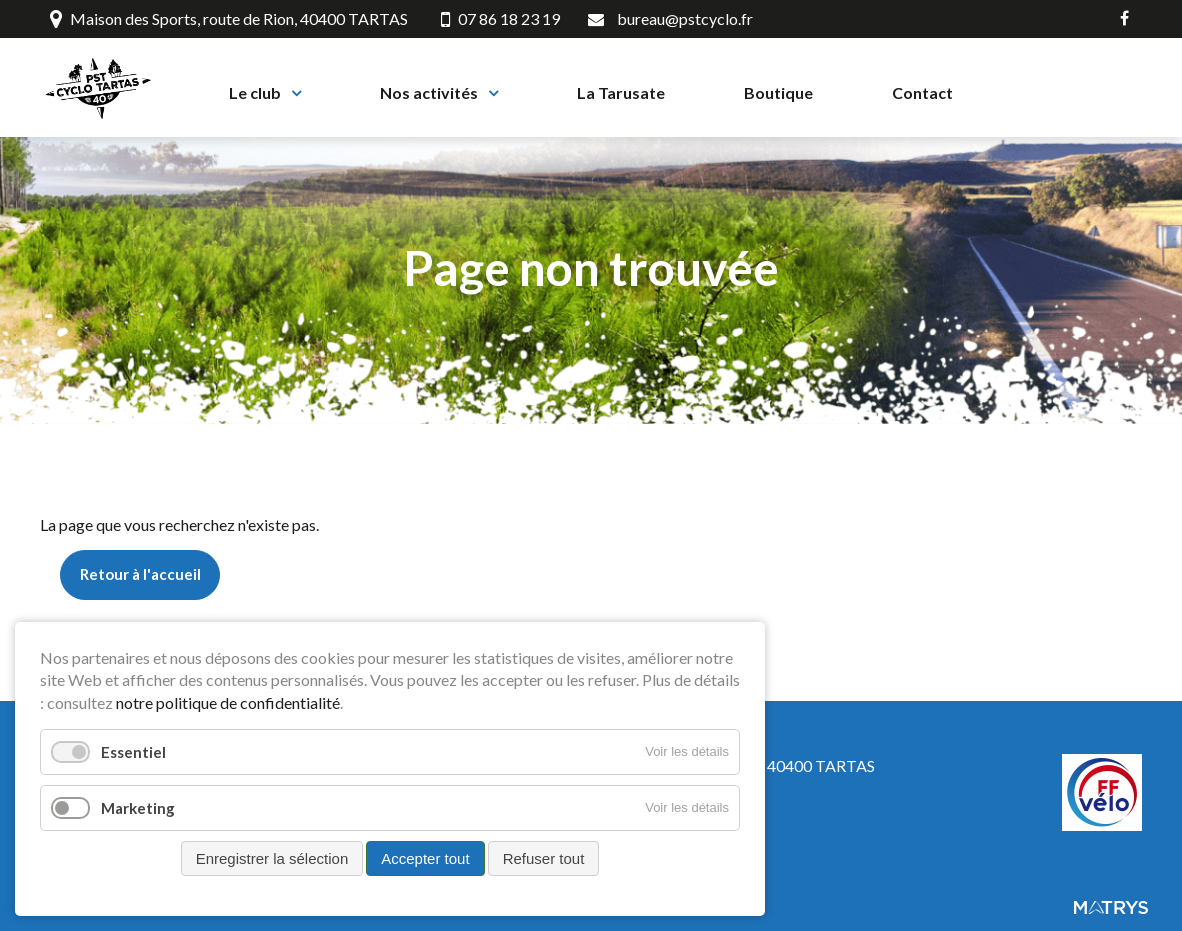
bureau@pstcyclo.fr (685, 18)
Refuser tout (544, 858)
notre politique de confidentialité (228, 702)
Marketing (138, 808)
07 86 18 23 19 (500, 18)
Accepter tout (425, 858)
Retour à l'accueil (140, 585)
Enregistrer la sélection (272, 858)
